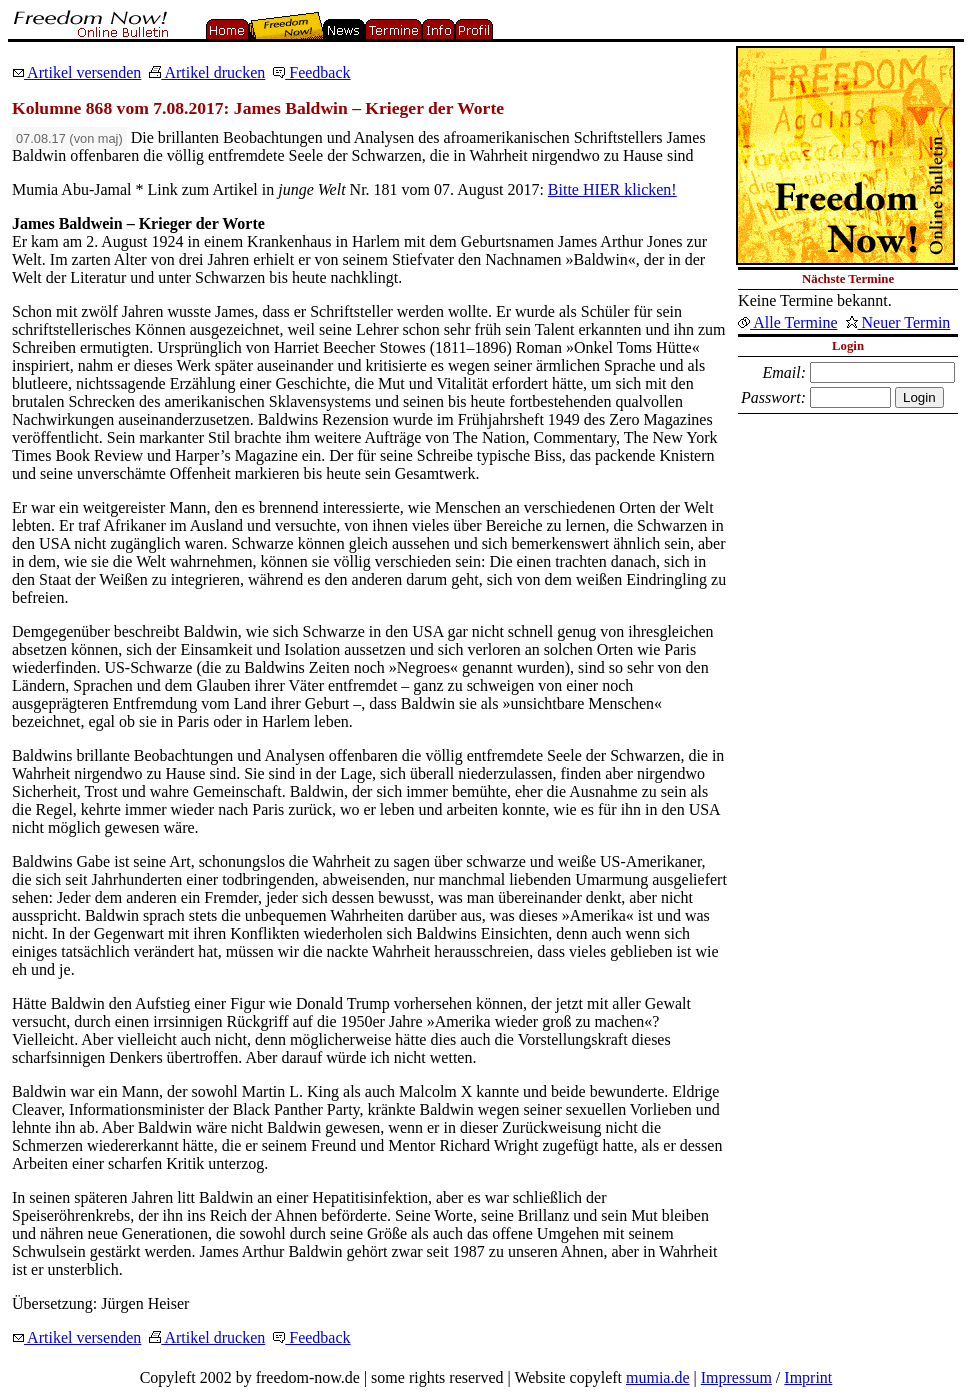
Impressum (736, 1377)
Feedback (311, 72)
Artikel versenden (76, 72)
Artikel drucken (207, 72)
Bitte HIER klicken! (612, 189)
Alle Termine (787, 322)
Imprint (808, 1377)
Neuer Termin (898, 322)
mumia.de (658, 1377)
